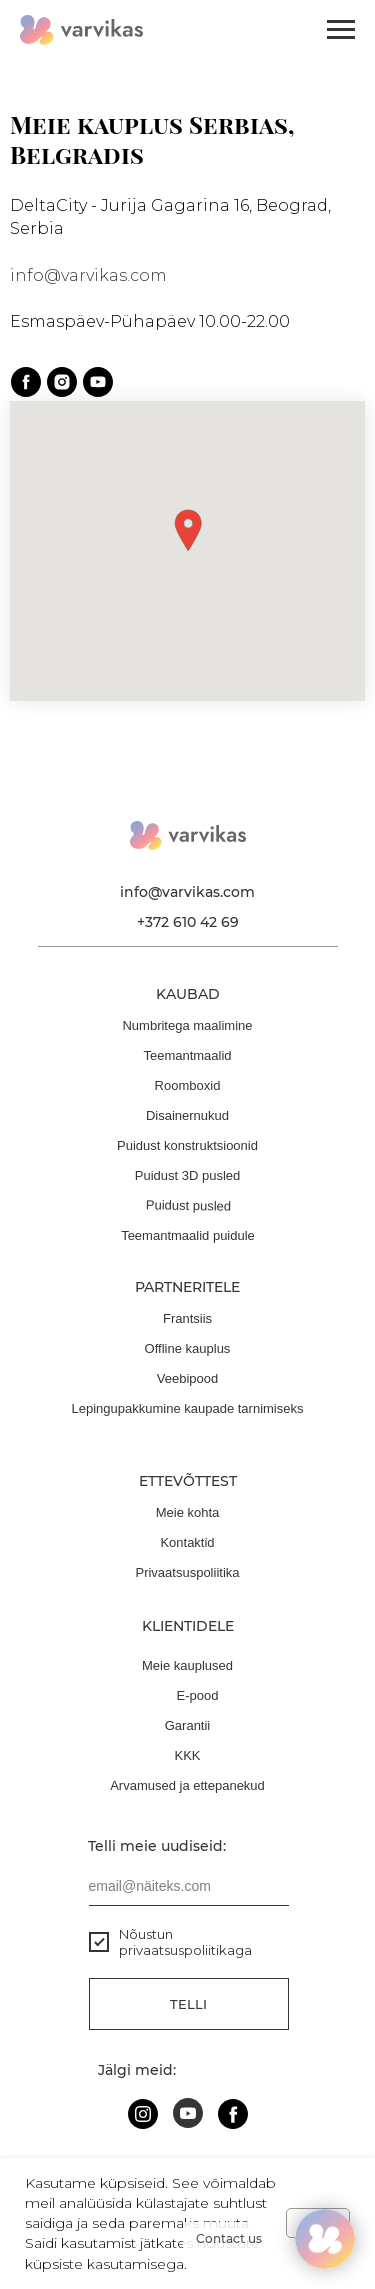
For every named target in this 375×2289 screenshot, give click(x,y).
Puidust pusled (188, 1206)
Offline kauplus (188, 1348)
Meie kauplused (187, 1665)
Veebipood (187, 1378)
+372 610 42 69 (188, 922)
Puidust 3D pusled (188, 1175)
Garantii (188, 1725)
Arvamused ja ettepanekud (187, 1785)
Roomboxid (188, 1085)
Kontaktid (187, 1542)
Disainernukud (187, 1115)
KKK (187, 1755)
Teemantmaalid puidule (188, 1235)
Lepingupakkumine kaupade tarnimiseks (188, 1408)
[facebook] (26, 382)
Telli (188, 2004)
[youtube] (98, 382)
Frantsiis (187, 1318)
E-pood (198, 1695)
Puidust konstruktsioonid (187, 1145)
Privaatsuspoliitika (187, 1572)
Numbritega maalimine (187, 1025)
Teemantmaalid (187, 1055)
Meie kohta (188, 1512)
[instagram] (62, 382)
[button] (188, 530)
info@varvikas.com (88, 275)
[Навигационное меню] (341, 30)
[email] (189, 1886)
